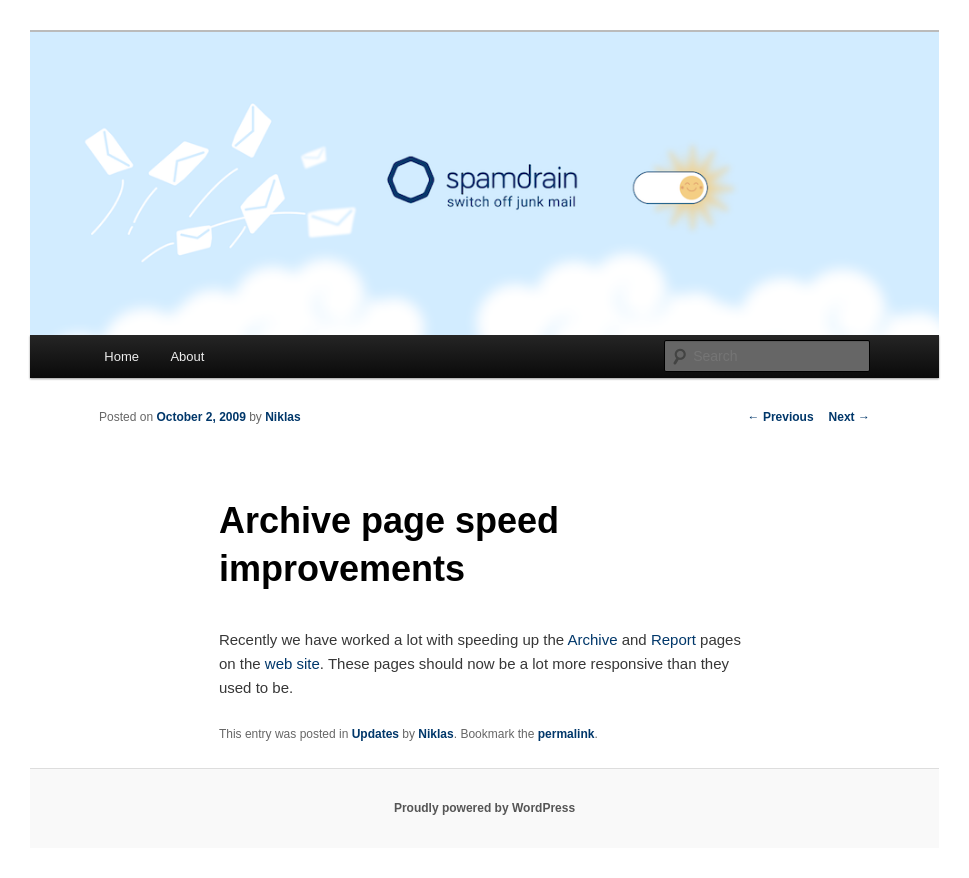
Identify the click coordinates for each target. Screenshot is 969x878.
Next (849, 417)
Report (673, 639)
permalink (566, 734)
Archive (592, 639)
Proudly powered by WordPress (484, 808)
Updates (375, 734)
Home (121, 356)
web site (292, 663)
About (187, 356)
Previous (781, 417)
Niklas (282, 417)
